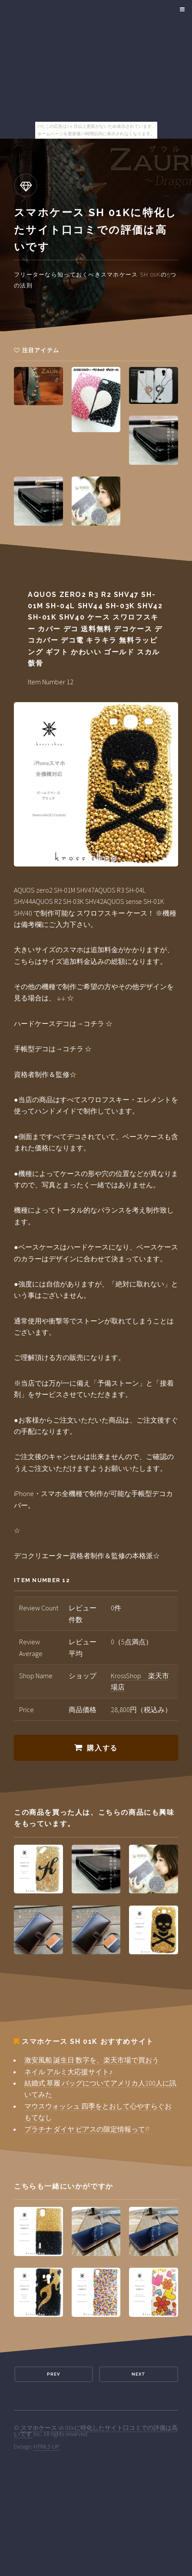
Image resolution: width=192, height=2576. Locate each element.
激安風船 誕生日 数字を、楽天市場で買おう (91, 2060)
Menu (181, 9)
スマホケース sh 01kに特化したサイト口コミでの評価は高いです (96, 2431)
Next (139, 2374)
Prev (53, 2374)
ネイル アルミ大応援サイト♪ (68, 2071)
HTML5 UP (46, 2446)
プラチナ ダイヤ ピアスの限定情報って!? (86, 2129)
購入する (102, 1748)
